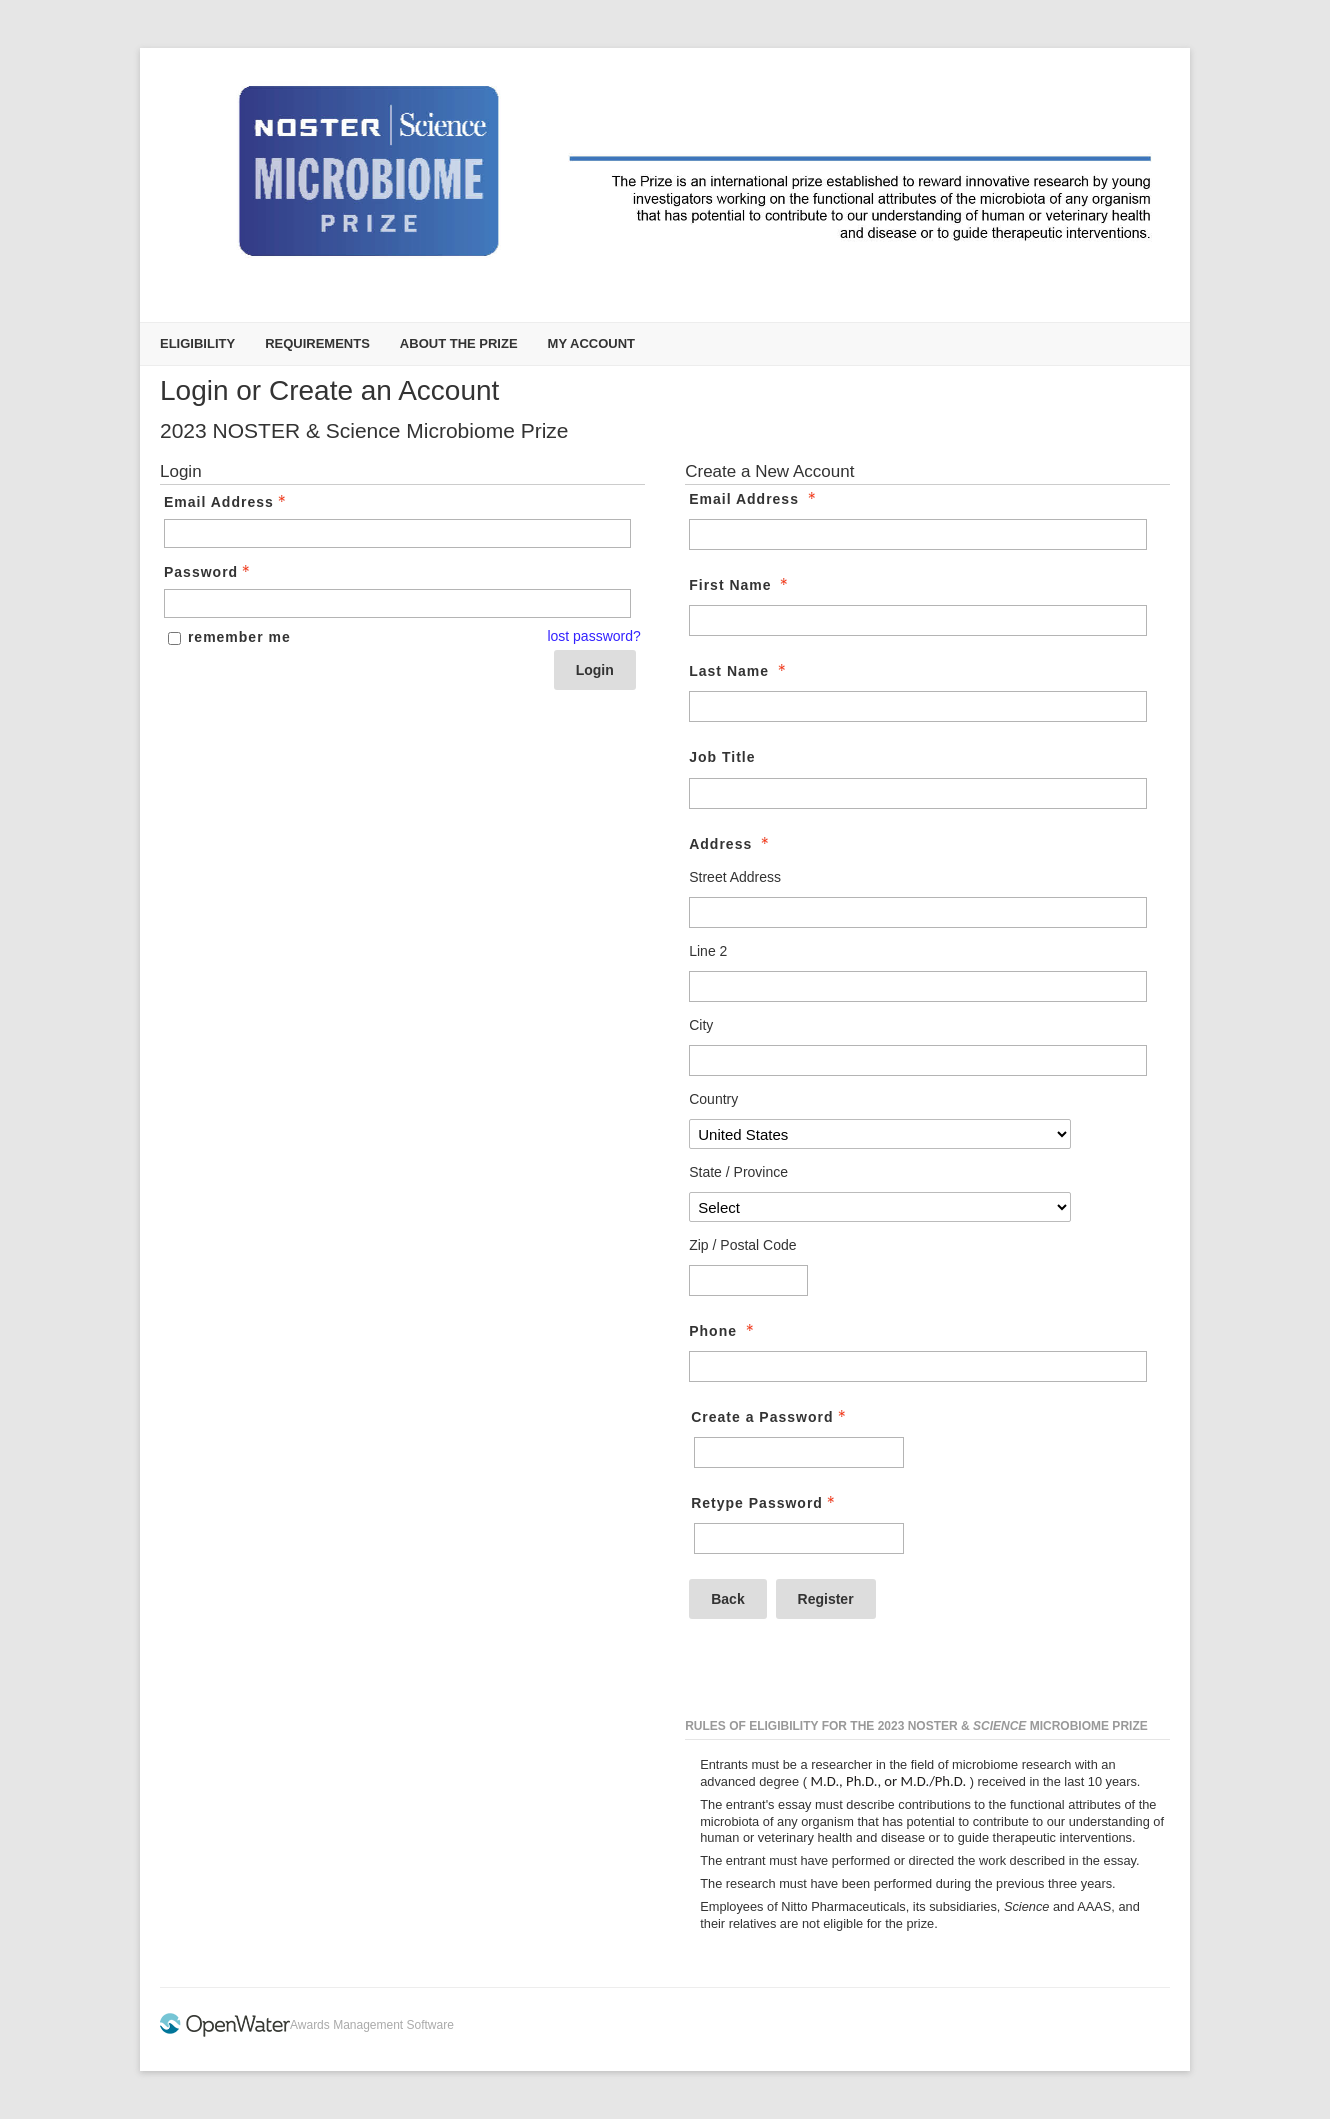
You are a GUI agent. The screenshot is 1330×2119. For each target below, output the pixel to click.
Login (595, 670)
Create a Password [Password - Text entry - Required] (770, 1417)
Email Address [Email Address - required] (754, 499)
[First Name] (918, 620)
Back (727, 1599)
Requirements (317, 343)
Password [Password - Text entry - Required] (209, 572)
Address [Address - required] (731, 844)
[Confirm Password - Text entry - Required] (799, 1538)
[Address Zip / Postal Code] (748, 1280)
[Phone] (918, 1366)
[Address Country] (879, 1134)
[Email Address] (918, 534)
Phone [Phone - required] (723, 1331)
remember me (239, 637)
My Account (591, 343)
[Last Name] (918, 706)
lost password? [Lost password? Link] (593, 636)
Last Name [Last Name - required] (739, 671)
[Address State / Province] (879, 1207)
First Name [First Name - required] (740, 585)
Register (826, 1599)
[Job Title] (918, 793)
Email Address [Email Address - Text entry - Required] (227, 502)
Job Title (722, 757)
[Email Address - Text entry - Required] (397, 533)
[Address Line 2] (918, 986)
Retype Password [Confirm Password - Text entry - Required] (765, 1503)
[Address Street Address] (918, 912)
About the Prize (459, 343)
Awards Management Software (372, 2025)
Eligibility (197, 343)
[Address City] (918, 1060)
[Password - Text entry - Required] (397, 603)
